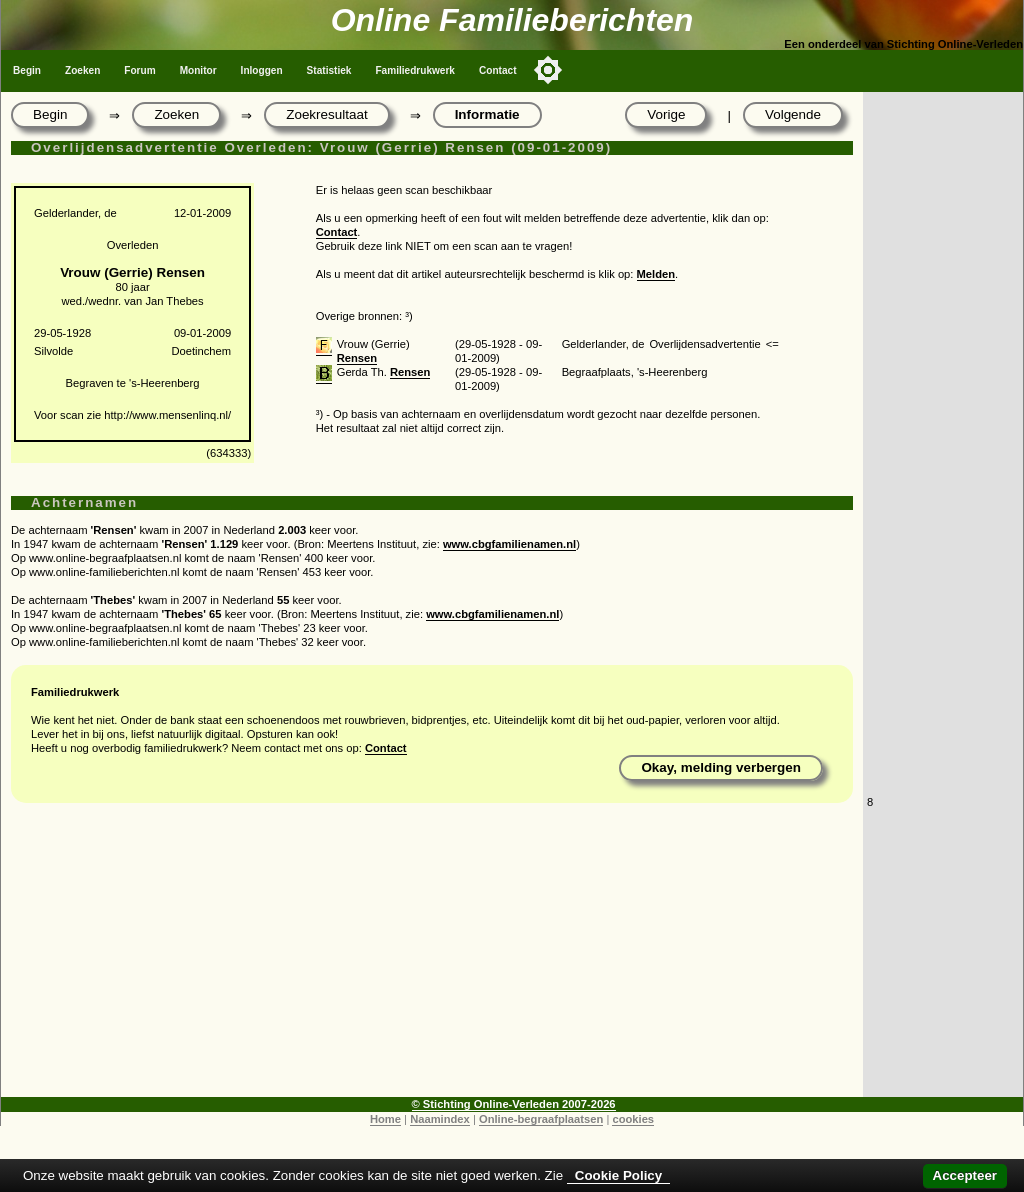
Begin (27, 70)
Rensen (357, 358)
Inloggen (262, 70)
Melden (656, 274)
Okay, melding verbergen (721, 767)
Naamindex (440, 1119)
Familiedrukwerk (415, 70)
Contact (498, 70)
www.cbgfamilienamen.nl (509, 544)
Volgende (793, 114)
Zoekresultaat (326, 114)
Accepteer (965, 1175)
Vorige (666, 114)
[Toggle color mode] (548, 70)
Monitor (198, 70)
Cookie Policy (618, 1175)
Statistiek (329, 70)
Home (385, 1119)
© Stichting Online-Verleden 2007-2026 (514, 1104)
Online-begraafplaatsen (541, 1119)
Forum (139, 70)
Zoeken (82, 70)
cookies (633, 1119)
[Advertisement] (432, 957)
